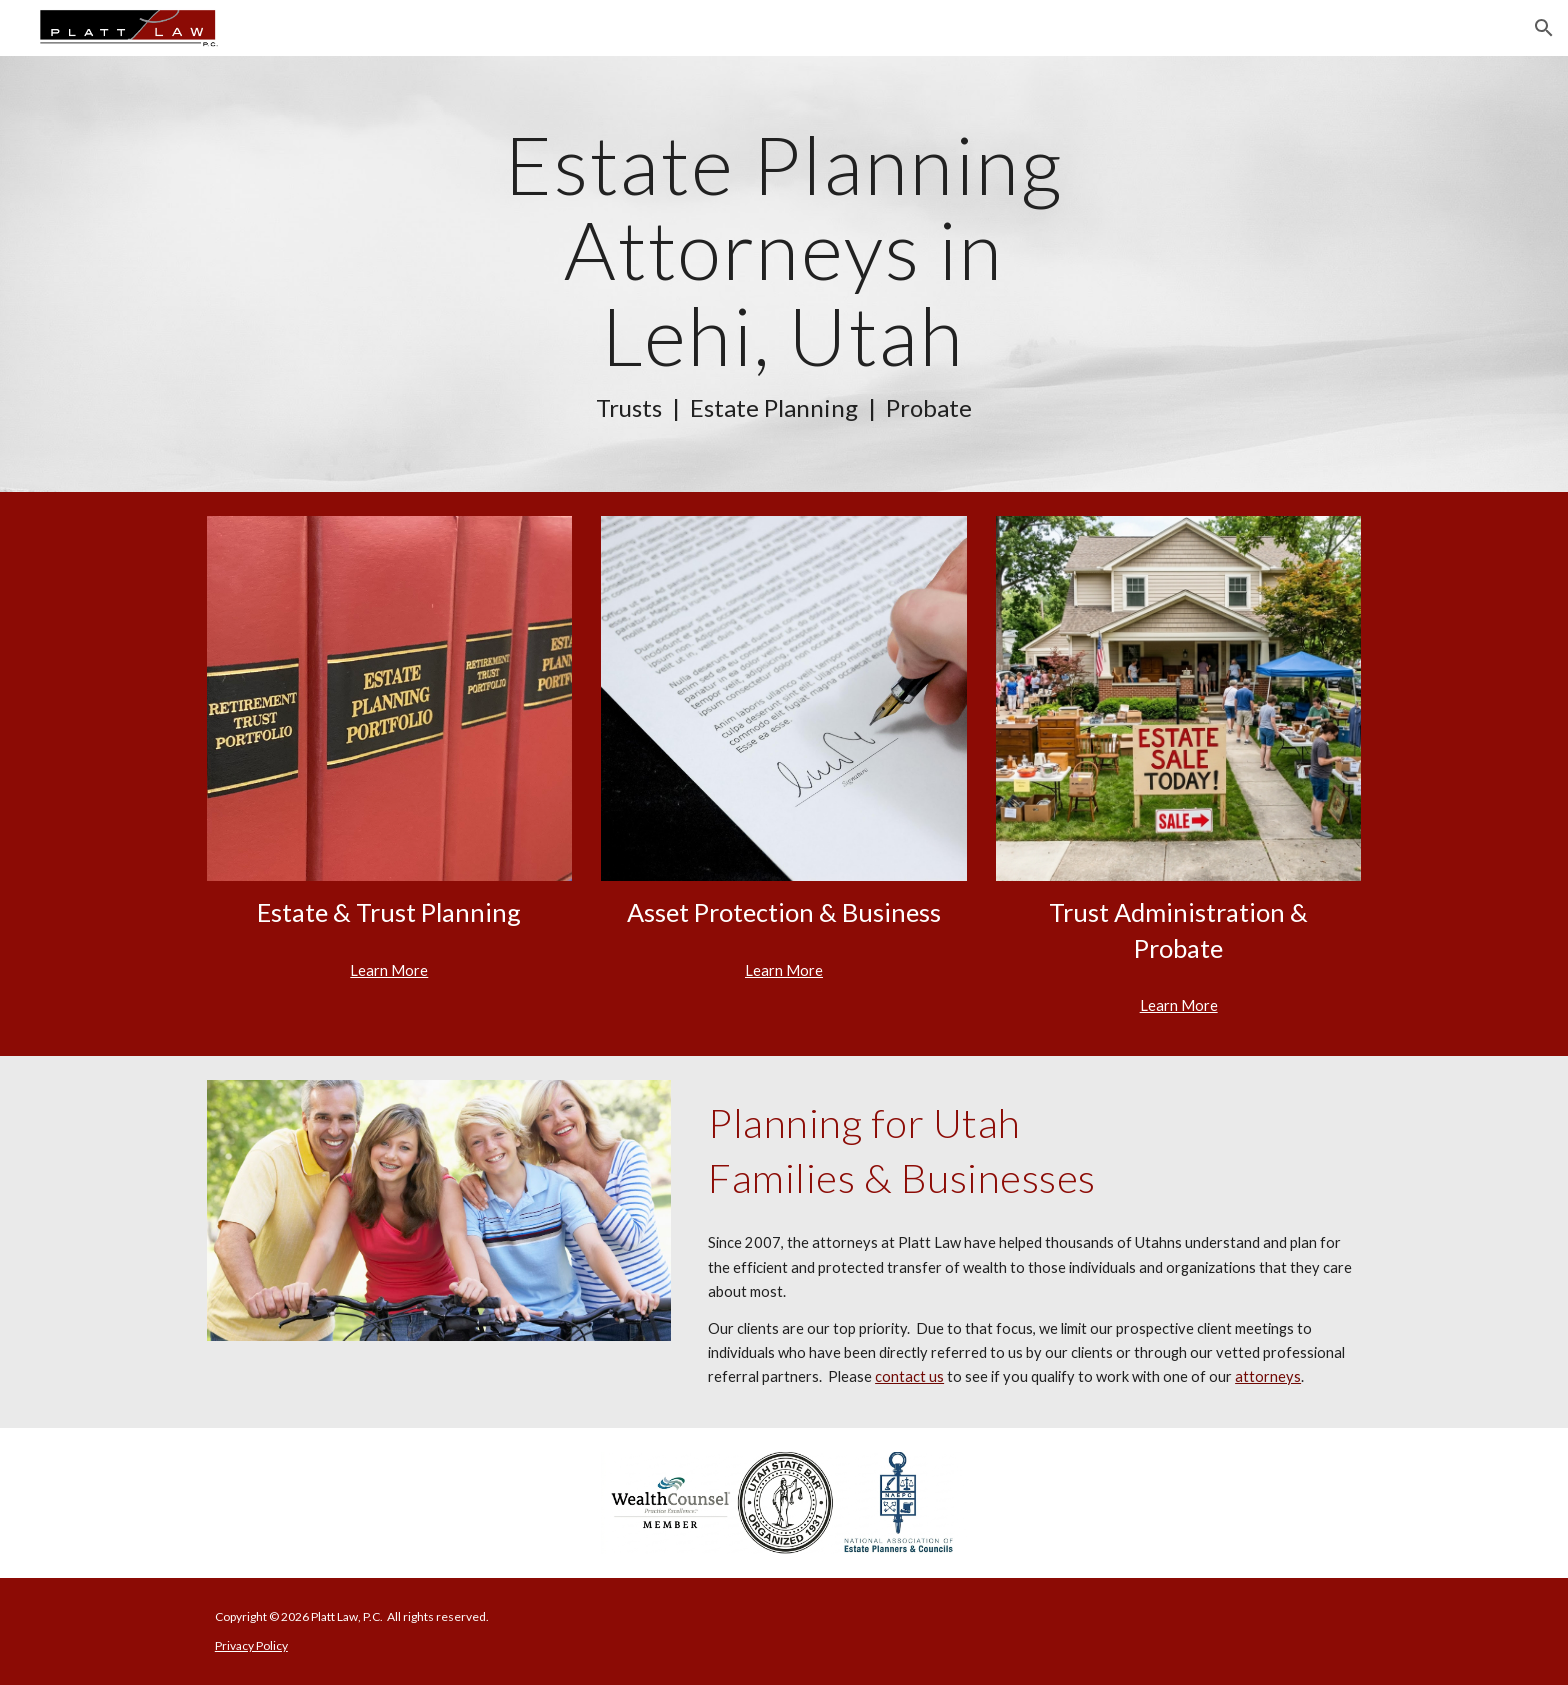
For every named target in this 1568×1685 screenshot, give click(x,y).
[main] (784, 274)
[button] (1544, 28)
